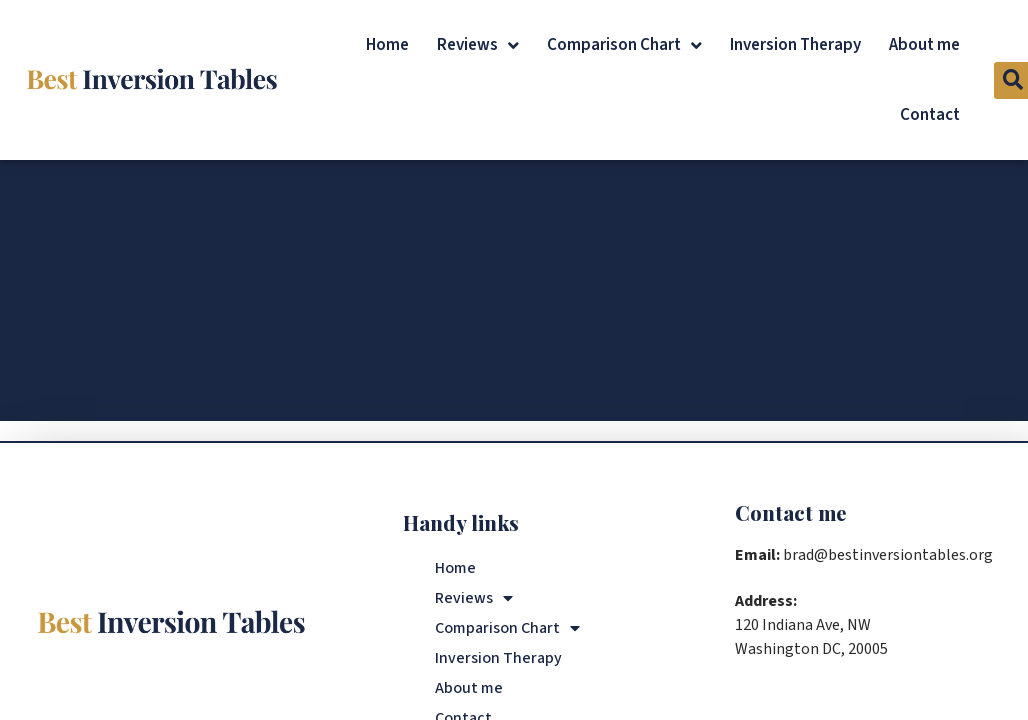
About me (924, 45)
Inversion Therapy (795, 45)
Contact (930, 115)
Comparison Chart (624, 45)
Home (387, 45)
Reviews (478, 45)
